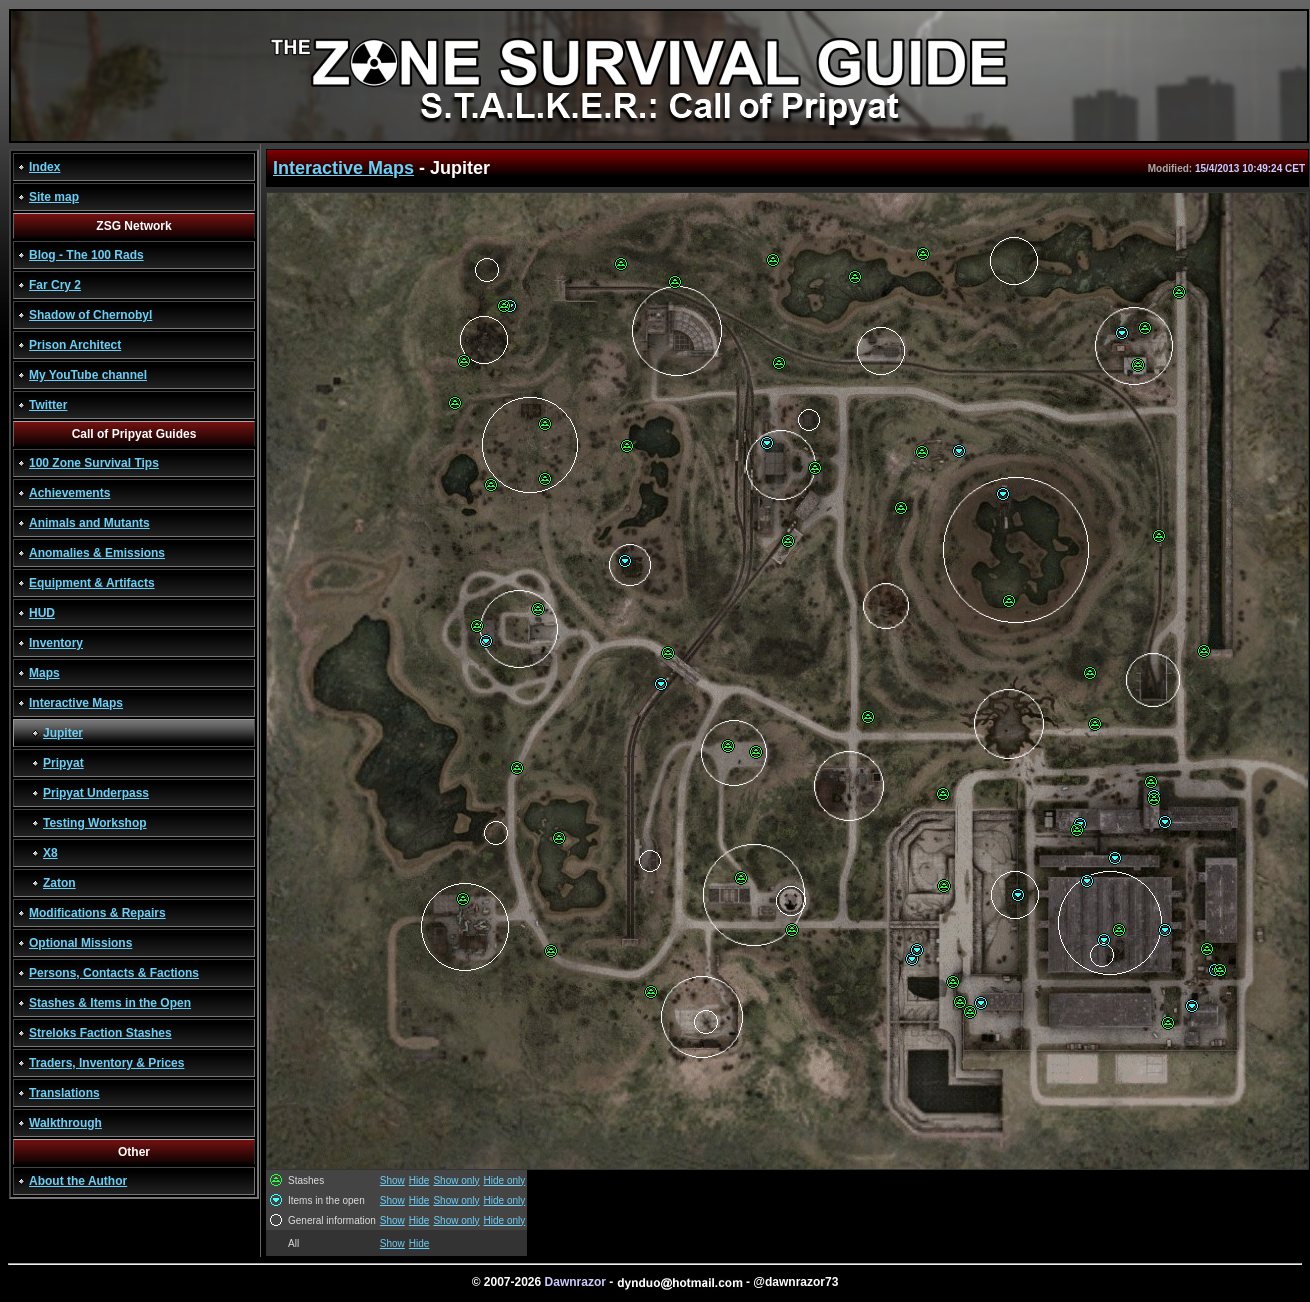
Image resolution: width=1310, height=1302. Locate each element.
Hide (419, 1180)
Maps (44, 673)
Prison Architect (75, 345)
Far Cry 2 (55, 285)
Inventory (56, 643)
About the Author (78, 1181)
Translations (64, 1093)
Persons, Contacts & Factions (114, 973)
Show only (456, 1180)
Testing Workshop (95, 823)
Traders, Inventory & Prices (106, 1063)
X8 (50, 853)
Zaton (59, 883)
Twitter (48, 405)
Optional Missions (80, 943)
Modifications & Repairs (97, 913)
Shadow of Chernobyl (90, 315)
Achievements (69, 493)
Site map (54, 197)
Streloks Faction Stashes (100, 1033)
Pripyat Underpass (96, 793)
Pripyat (63, 763)
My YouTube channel (88, 375)
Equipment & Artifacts (92, 583)
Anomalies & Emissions (97, 553)
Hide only (505, 1180)
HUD (42, 613)
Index (44, 167)
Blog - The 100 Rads (86, 255)
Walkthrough (65, 1123)
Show (392, 1180)
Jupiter (63, 733)
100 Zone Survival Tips (94, 463)
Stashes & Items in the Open (110, 1003)
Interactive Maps (76, 703)
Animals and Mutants (89, 523)
